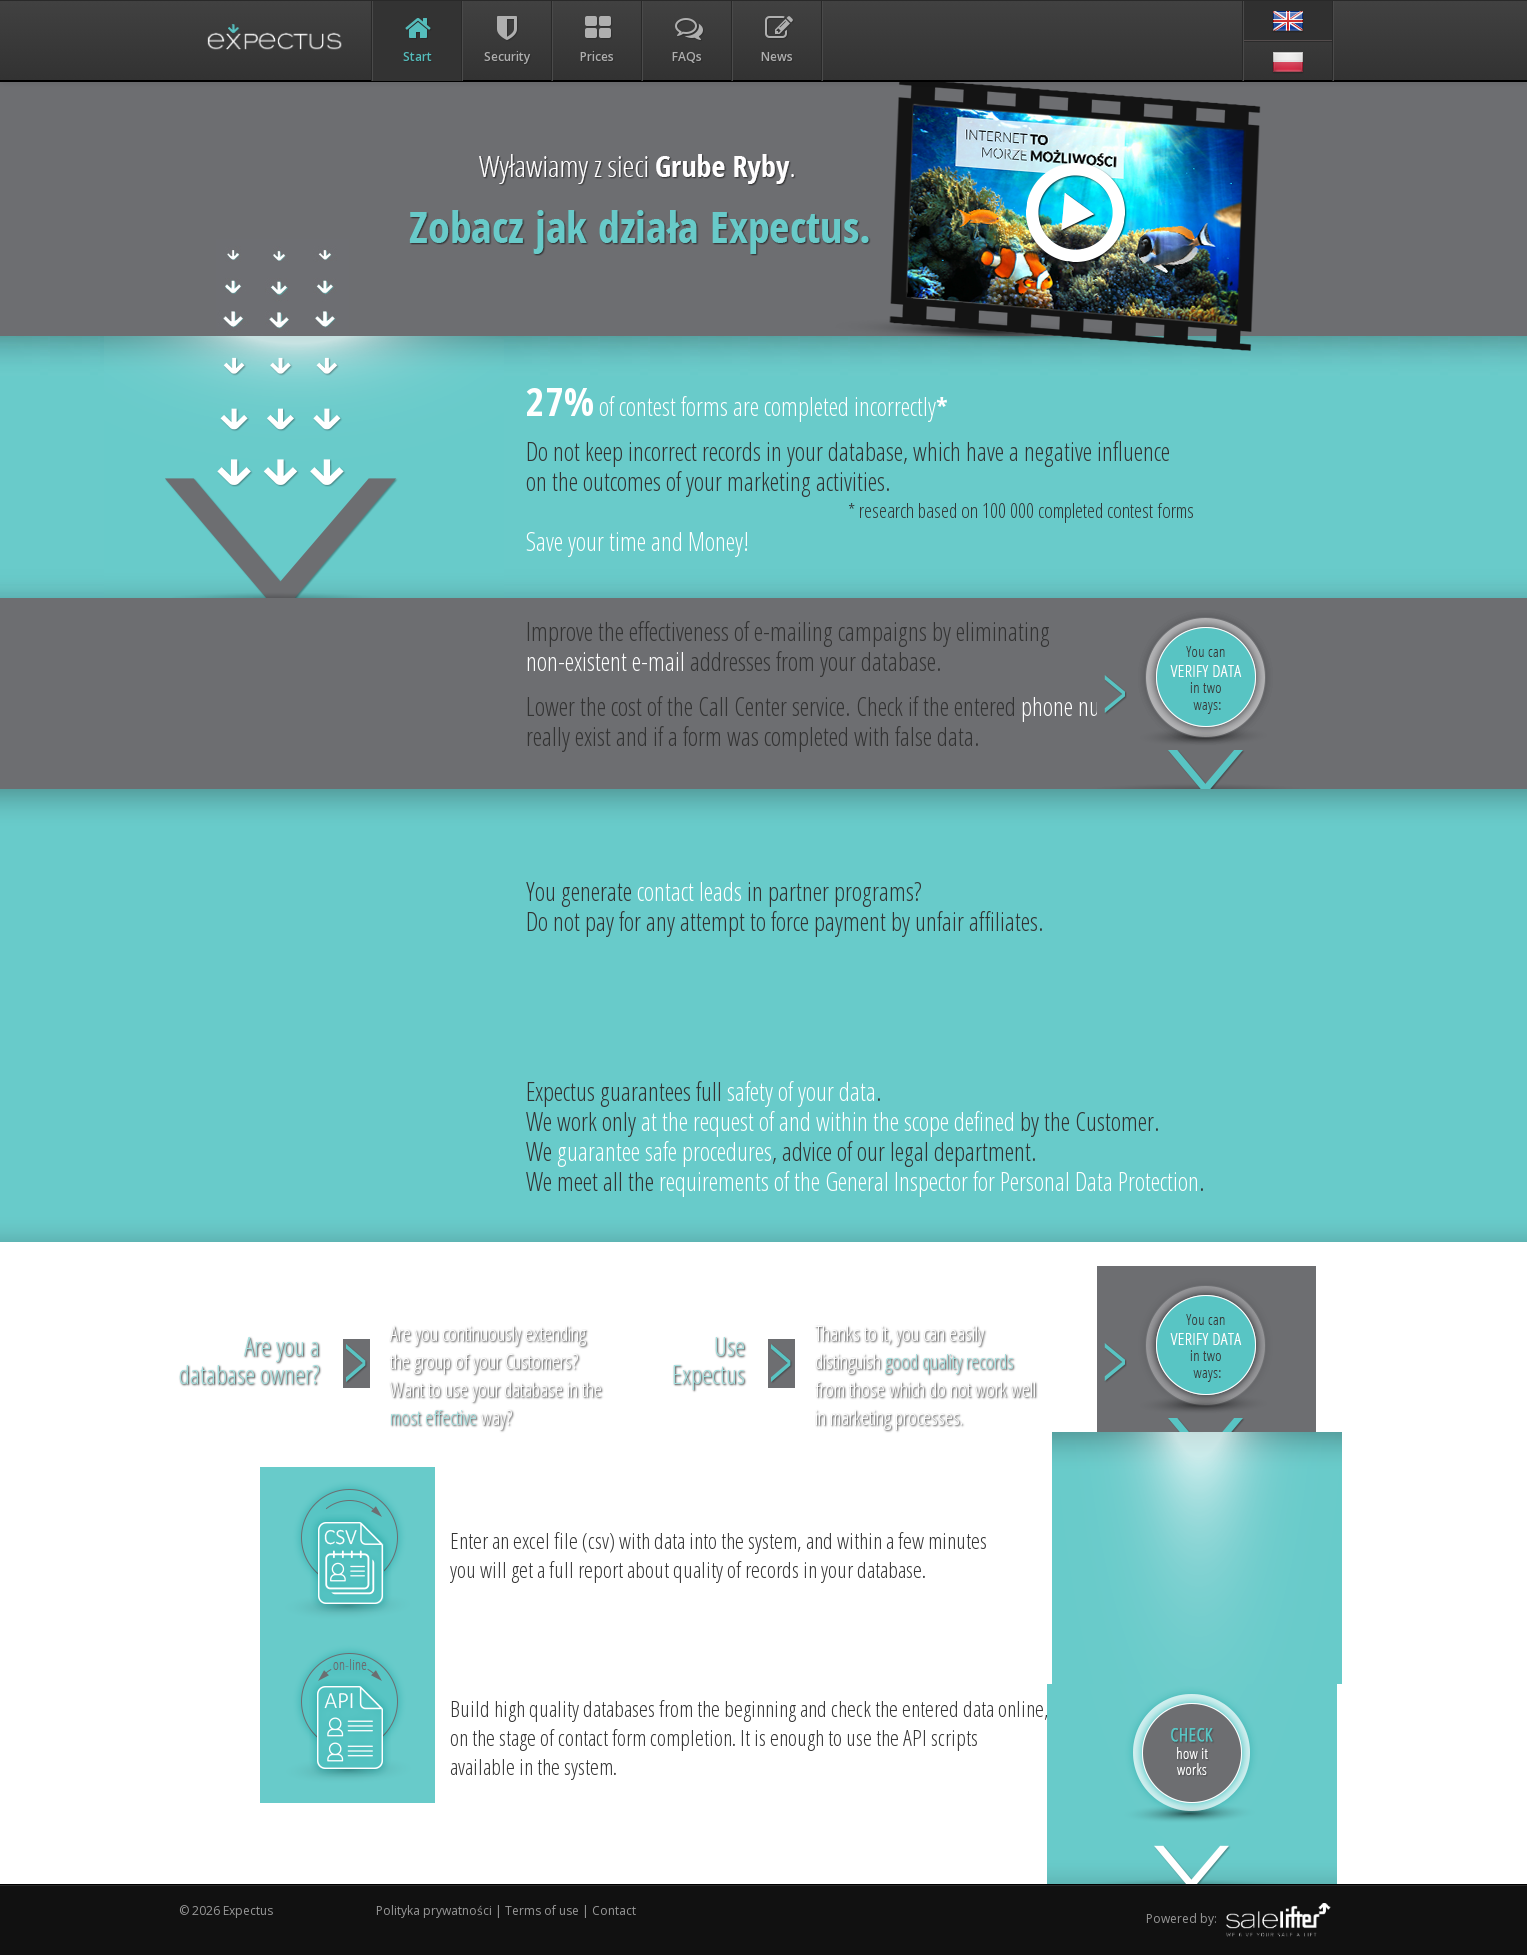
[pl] (1288, 61)
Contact (614, 1910)
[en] (1288, 21)
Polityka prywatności (435, 1910)
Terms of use (542, 1910)
